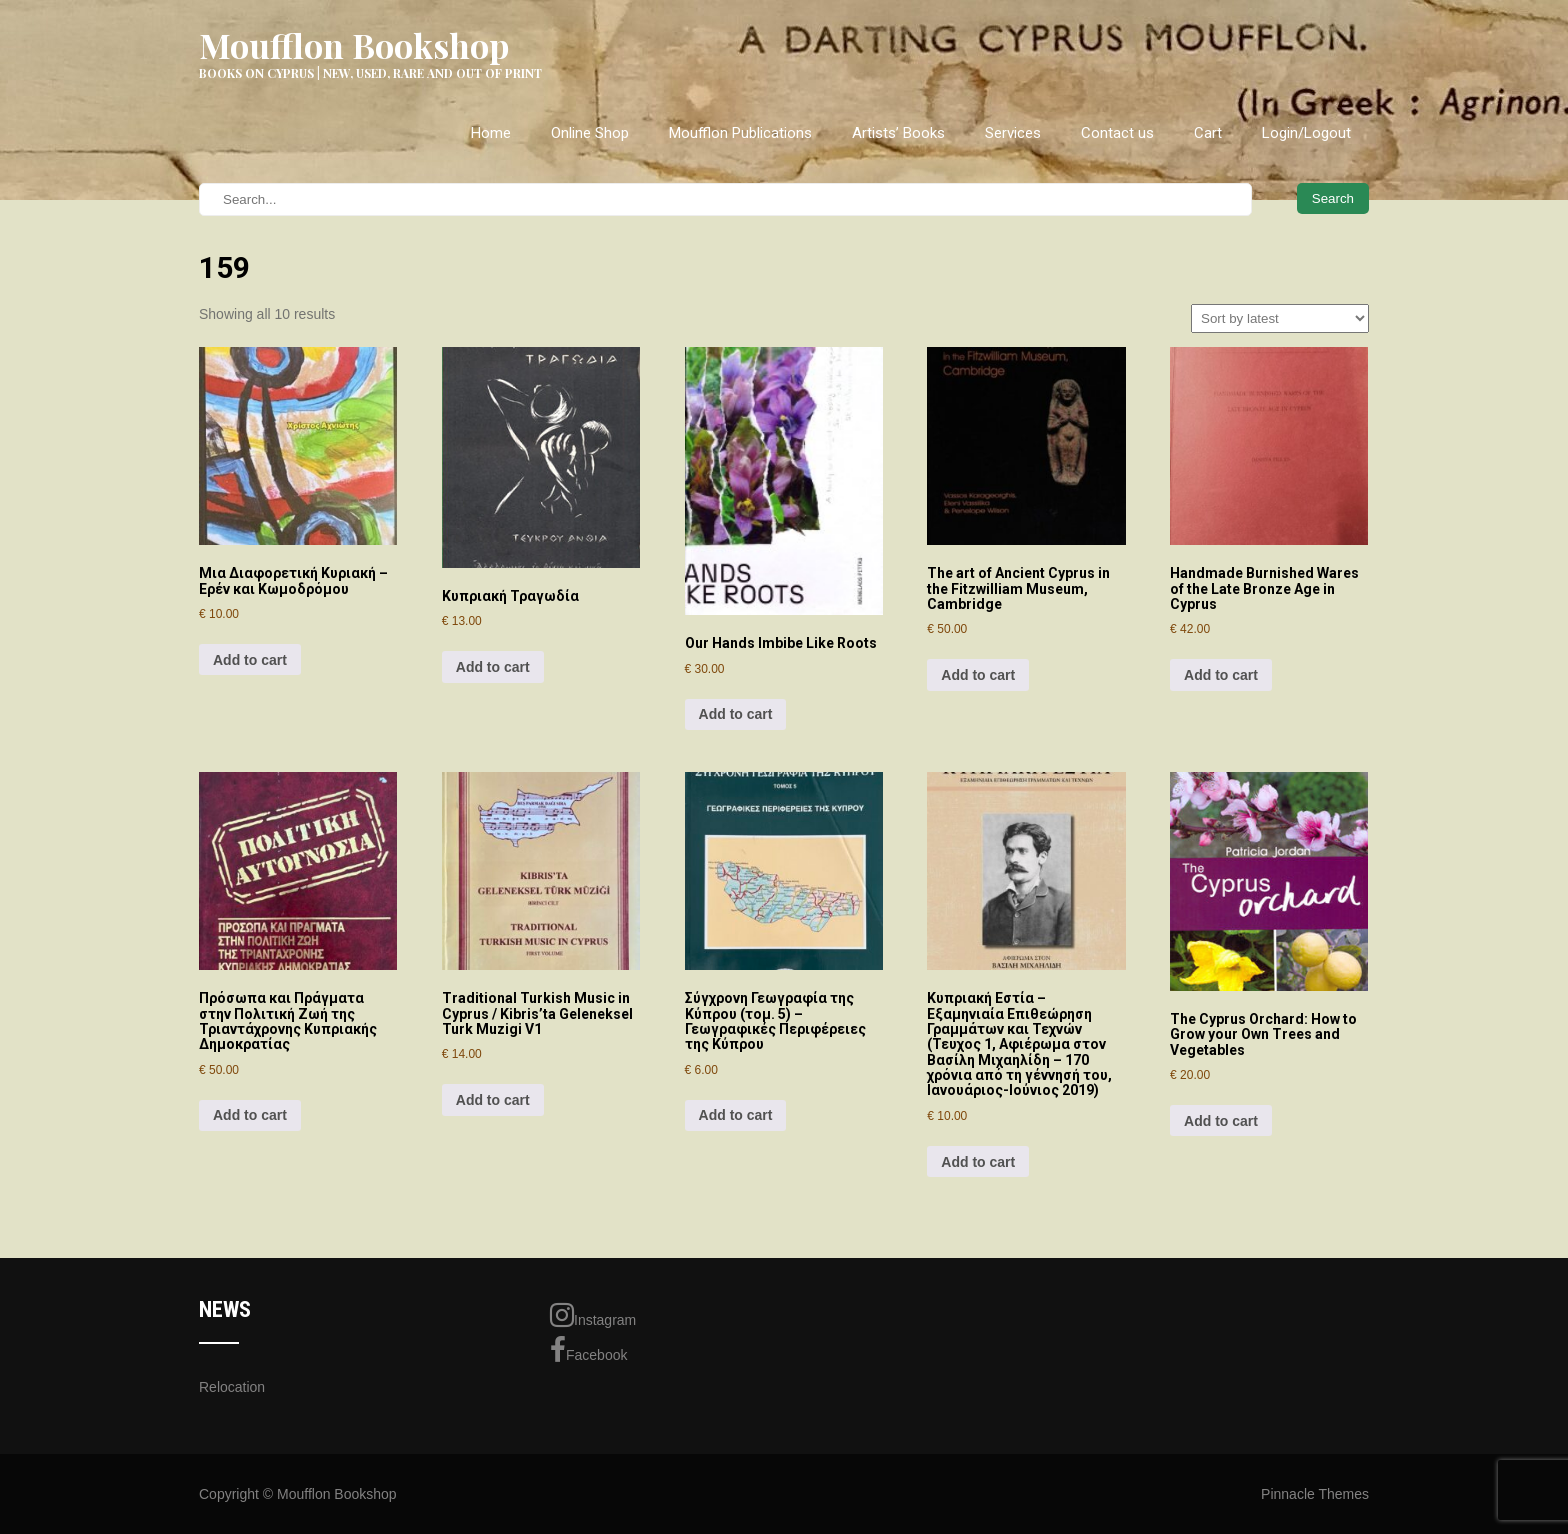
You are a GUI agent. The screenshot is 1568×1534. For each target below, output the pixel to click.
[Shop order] (1280, 318)
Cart (1208, 133)
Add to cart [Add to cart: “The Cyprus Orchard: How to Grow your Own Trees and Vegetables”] (1221, 1121)
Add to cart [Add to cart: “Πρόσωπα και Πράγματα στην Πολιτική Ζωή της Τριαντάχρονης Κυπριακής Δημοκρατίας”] (250, 1115)
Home (491, 133)
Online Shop (590, 133)
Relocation (232, 1387)
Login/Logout (1306, 133)
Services (1013, 133)
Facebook (588, 1350)
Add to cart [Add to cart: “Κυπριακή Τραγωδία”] (493, 667)
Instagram (593, 1315)
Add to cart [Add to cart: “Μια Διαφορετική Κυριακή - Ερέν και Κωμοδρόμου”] (250, 660)
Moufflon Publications (740, 133)
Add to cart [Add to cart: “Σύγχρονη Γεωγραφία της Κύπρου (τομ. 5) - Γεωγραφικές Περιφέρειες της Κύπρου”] (736, 1115)
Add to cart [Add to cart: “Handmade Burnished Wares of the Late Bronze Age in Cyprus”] (1221, 675)
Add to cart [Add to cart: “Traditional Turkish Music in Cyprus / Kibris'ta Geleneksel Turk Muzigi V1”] (493, 1100)
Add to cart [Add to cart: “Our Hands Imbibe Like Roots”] (736, 714)
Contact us (1117, 133)
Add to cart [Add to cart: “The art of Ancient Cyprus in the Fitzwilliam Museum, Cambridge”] (978, 675)
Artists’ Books (898, 133)
